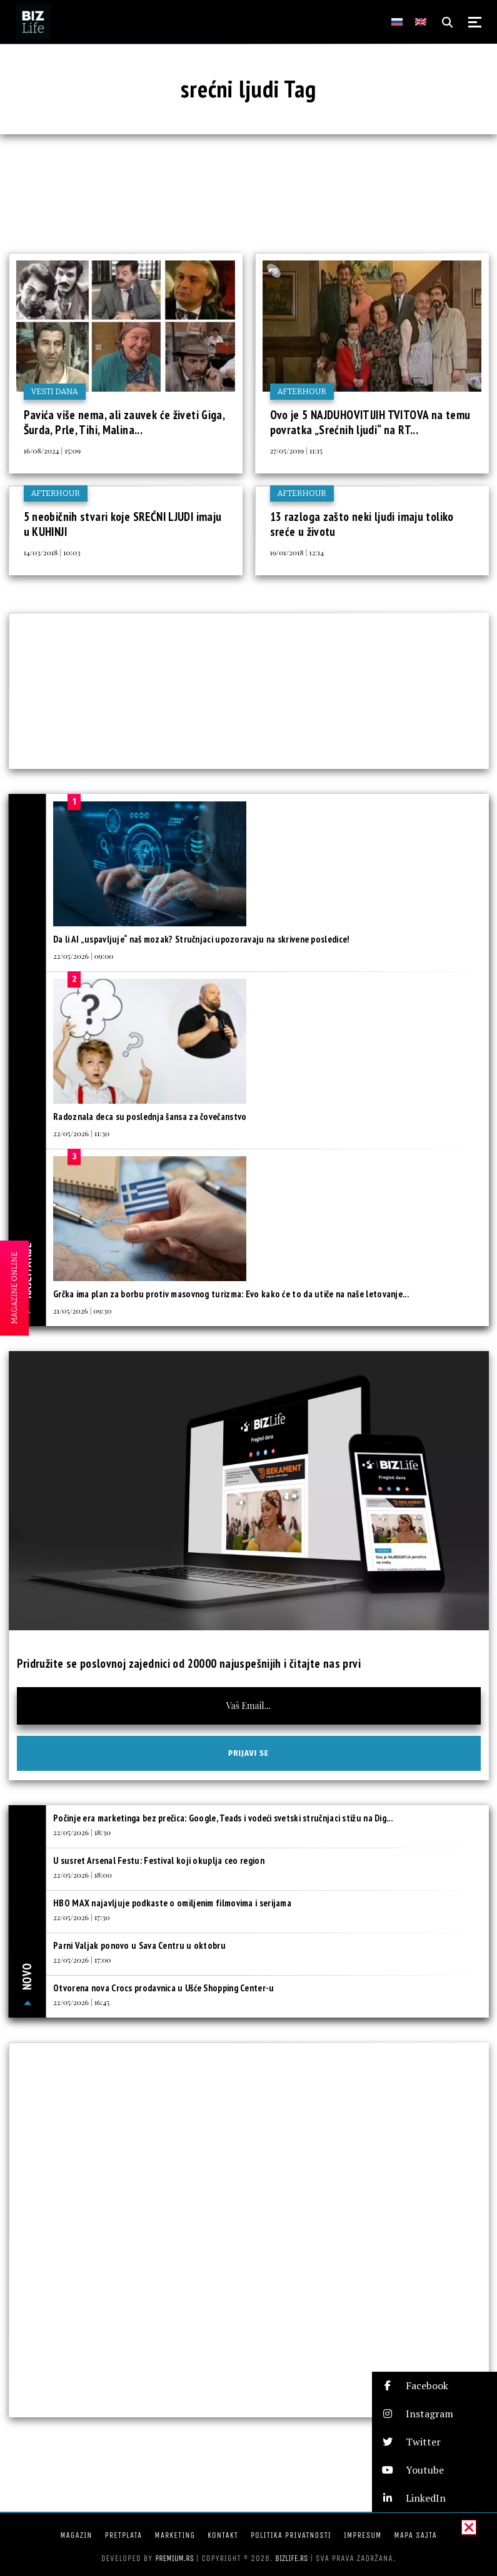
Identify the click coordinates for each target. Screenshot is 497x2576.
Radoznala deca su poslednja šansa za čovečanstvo (149, 1116)
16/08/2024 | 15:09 (52, 450)
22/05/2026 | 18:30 (82, 1832)
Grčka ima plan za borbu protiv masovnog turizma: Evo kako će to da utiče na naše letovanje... (231, 1294)
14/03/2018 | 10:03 (52, 552)
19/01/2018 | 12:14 (297, 552)
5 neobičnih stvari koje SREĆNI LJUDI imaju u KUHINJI (123, 524)
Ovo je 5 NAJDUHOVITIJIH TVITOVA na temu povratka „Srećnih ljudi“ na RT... (370, 422)
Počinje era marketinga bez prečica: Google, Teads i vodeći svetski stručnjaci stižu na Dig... (223, 1818)
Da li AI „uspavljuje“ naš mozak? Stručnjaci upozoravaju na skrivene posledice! (201, 939)
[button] (434, 2386)
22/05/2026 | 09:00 (83, 956)
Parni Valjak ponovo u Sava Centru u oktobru (139, 1945)
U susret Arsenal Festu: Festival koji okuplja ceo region (158, 1860)
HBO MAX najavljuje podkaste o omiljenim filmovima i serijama (172, 1903)
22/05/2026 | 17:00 (82, 1959)
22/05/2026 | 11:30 (81, 1133)
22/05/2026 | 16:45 (81, 2002)
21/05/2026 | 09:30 (82, 1310)
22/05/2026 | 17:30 (81, 1917)
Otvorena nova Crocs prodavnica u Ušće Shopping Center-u (163, 1988)
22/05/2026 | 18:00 (82, 1875)
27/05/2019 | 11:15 (296, 450)
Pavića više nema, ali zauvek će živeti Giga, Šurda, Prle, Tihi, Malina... (124, 422)
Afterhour (302, 391)
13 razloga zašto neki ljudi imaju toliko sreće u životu (362, 524)
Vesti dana (55, 391)
